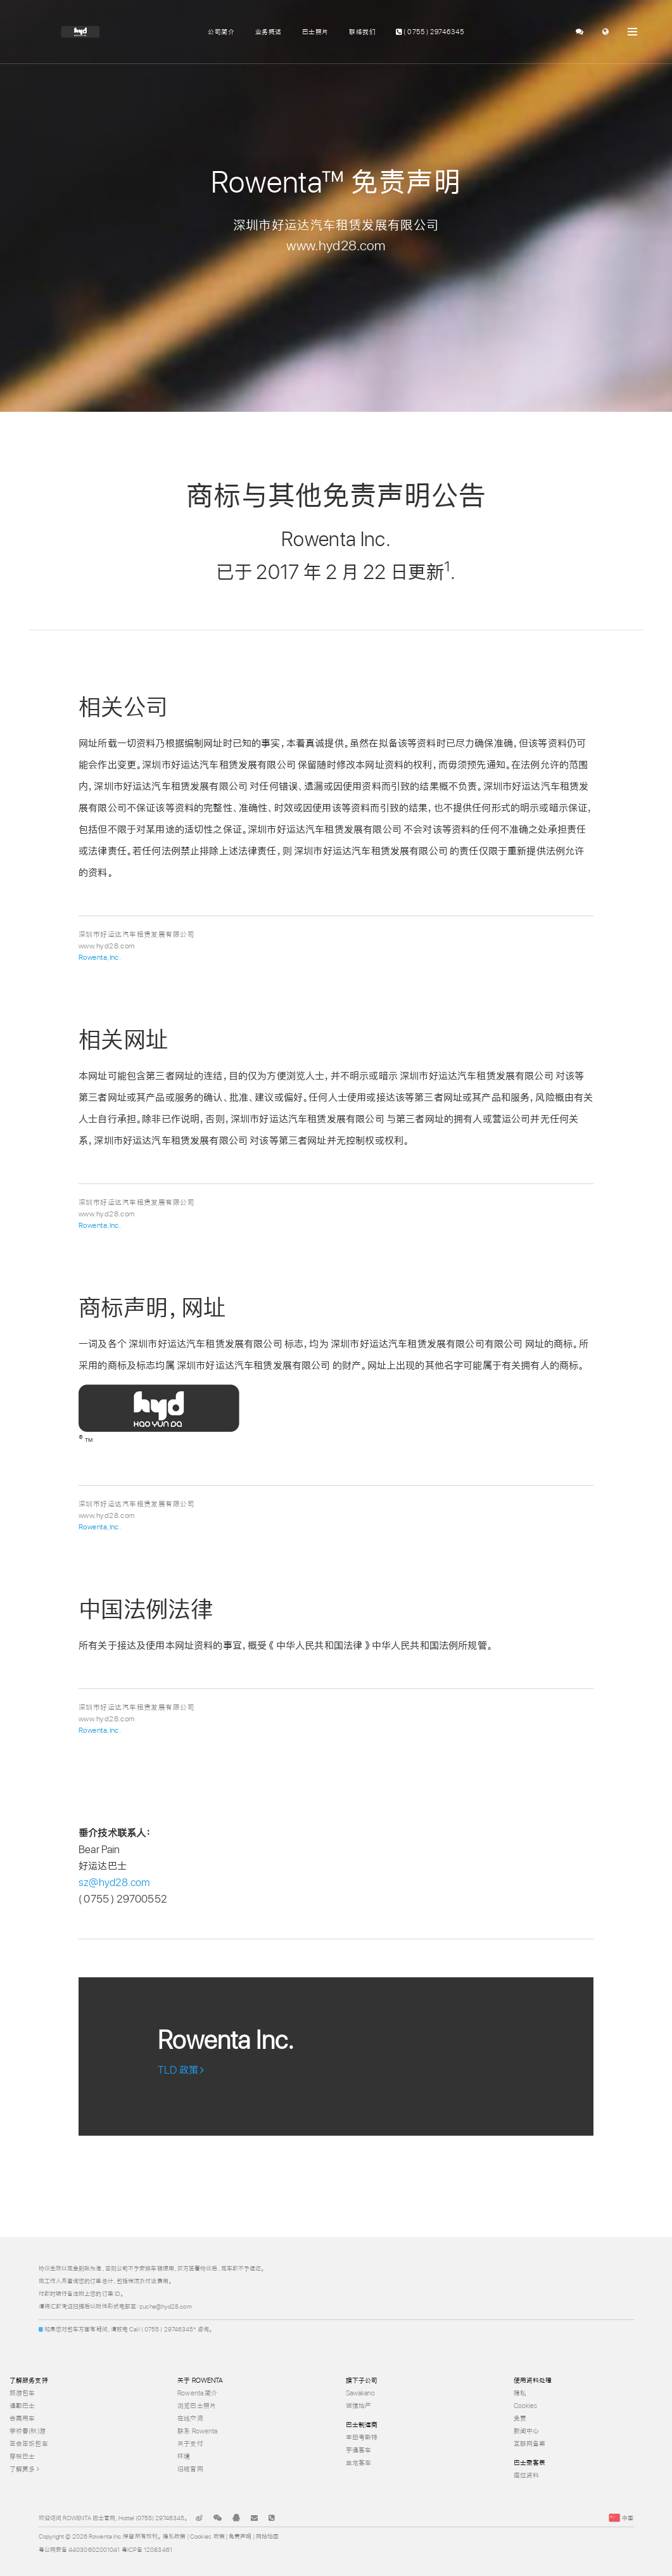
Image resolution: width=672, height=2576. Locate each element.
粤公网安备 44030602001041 (79, 2550)
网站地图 (267, 2536)
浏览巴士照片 (196, 2405)
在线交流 (190, 2418)
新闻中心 (526, 2431)
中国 (620, 2518)
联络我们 (362, 32)
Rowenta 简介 (197, 2393)
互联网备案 (530, 2443)
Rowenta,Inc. (100, 957)
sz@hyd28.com (114, 1882)
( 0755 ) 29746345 (430, 32)
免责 (520, 2418)
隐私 (520, 2393)
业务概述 (268, 32)
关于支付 (190, 2443)
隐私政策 (174, 2536)
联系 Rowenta (197, 2431)
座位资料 (526, 2475)
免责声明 (240, 2536)
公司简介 (221, 32)
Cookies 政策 (207, 2536)
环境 (183, 2456)
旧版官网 (190, 2469)
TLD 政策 (181, 2070)
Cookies (526, 2405)
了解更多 (24, 2469)
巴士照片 (315, 32)
